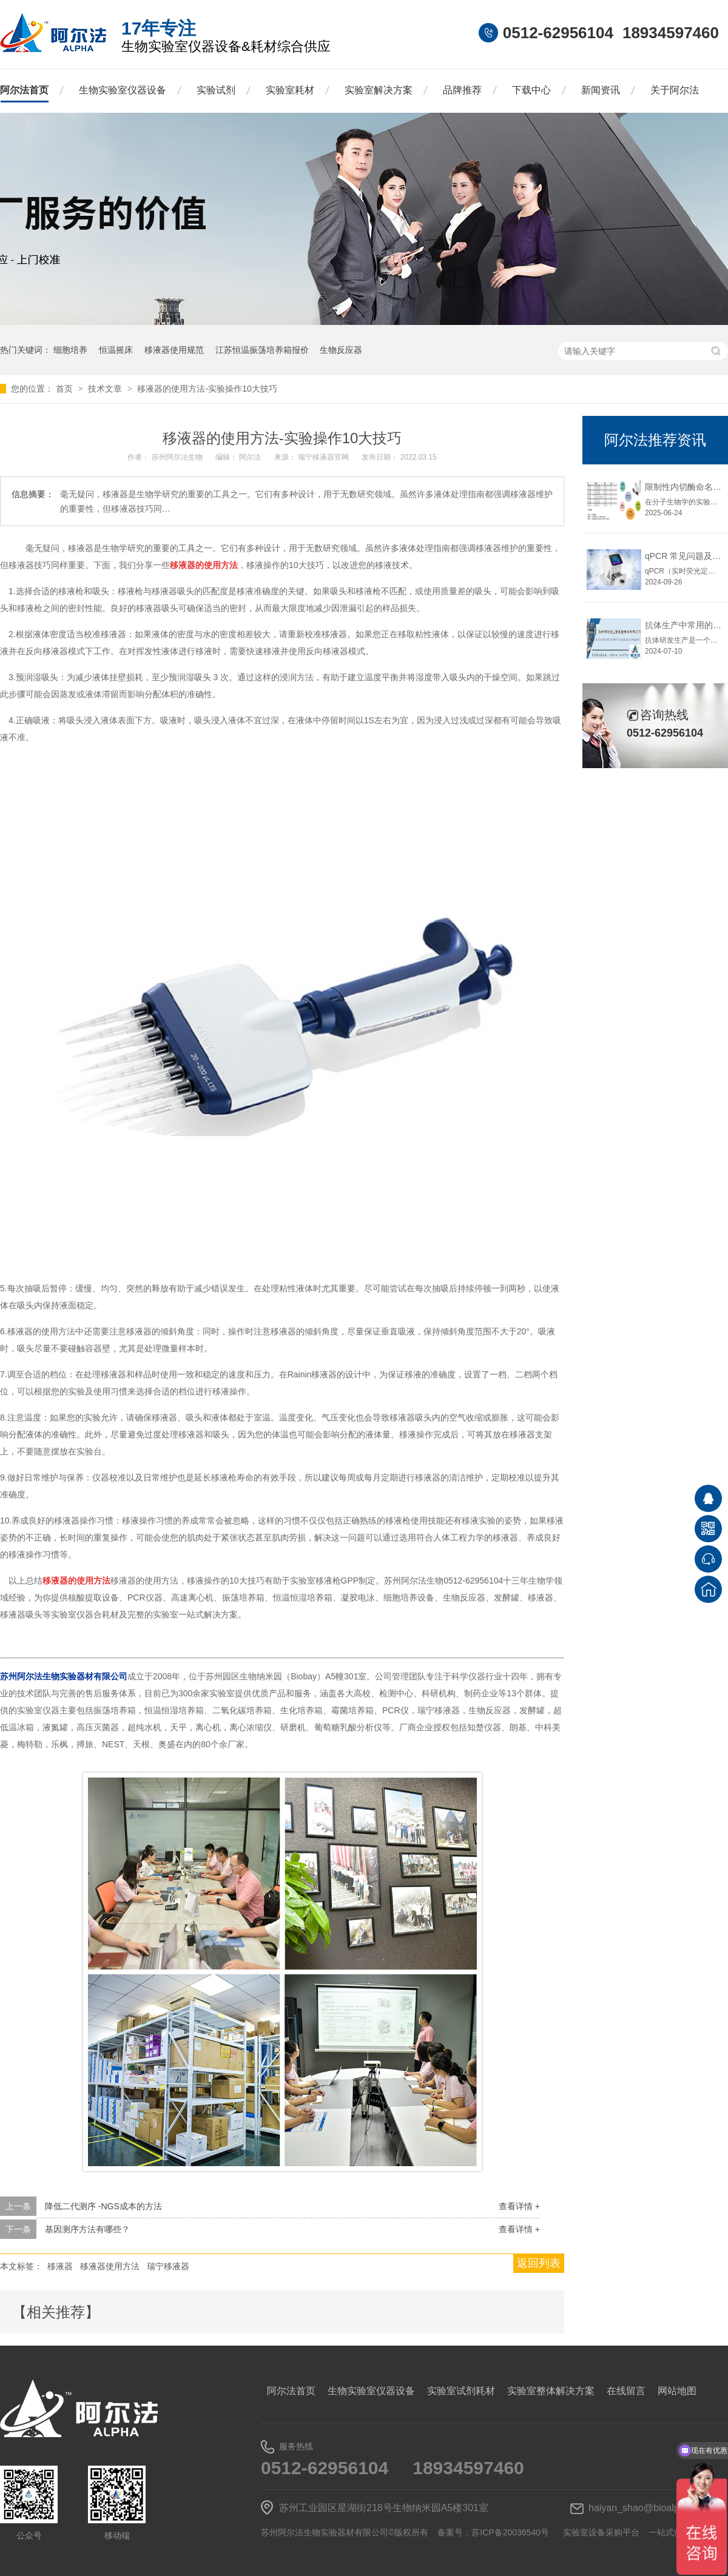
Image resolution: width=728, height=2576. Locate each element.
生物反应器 (341, 350)
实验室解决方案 (379, 90)
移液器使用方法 (110, 2266)
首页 (65, 388)
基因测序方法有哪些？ (87, 2229)
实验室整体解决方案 (551, 2391)
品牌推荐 (462, 90)
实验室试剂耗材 (461, 2391)
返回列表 (539, 2263)
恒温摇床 (116, 350)
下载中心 (531, 90)
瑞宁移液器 (168, 2266)
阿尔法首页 (24, 90)
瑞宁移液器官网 (324, 457)
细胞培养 (70, 350)
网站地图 (677, 2391)
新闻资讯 (600, 90)
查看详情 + (519, 2206)
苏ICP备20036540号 (510, 2532)
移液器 (60, 2266)
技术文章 (106, 388)
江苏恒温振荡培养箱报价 (262, 350)
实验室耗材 (290, 90)
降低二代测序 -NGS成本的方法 (103, 2206)
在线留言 (626, 2391)
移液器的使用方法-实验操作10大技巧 (207, 388)
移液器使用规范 (174, 350)
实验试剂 (216, 90)
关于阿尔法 (674, 90)
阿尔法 (251, 457)
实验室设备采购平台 (601, 2532)
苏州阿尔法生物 (178, 457)
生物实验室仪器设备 (122, 90)
